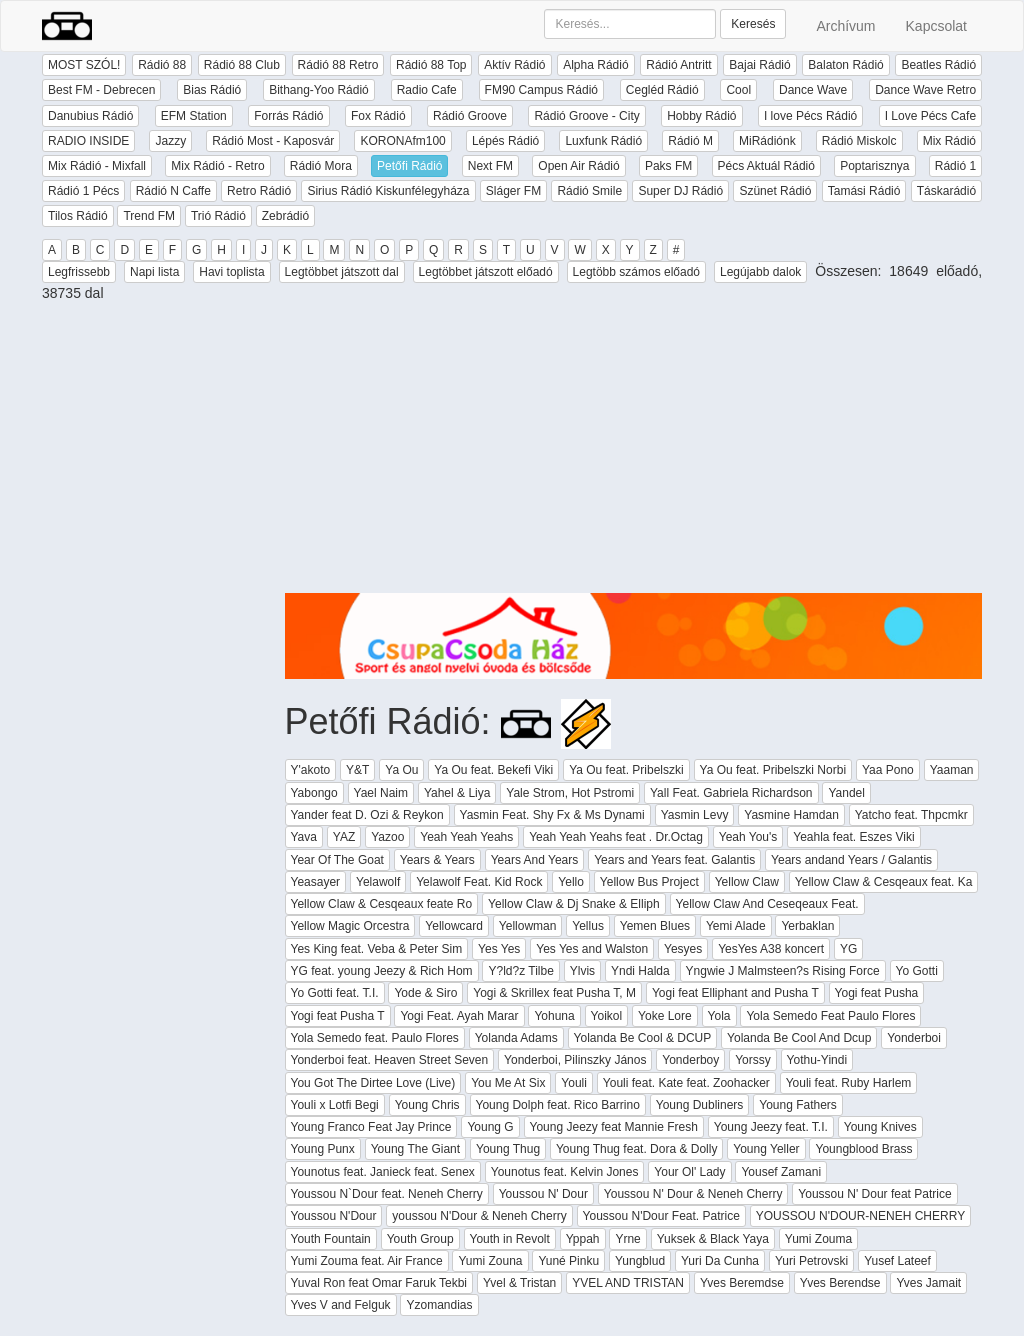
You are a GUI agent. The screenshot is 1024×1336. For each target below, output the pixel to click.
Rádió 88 (162, 65)
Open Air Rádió (578, 166)
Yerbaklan (807, 926)
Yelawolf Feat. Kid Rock (479, 882)
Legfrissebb (79, 272)
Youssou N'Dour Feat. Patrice (661, 1216)
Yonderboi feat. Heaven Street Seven (390, 1060)
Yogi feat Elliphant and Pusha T (735, 993)
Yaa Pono (888, 770)
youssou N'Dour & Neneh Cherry (479, 1216)
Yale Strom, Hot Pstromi (570, 793)
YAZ (344, 837)
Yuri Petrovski (811, 1261)
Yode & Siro (425, 993)
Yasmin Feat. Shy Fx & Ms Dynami (552, 815)
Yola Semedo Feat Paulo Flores (830, 1016)
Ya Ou (401, 770)
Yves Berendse (840, 1283)
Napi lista (154, 272)
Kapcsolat (936, 26)
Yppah (583, 1239)
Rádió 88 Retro (338, 65)
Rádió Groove (470, 116)
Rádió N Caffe (173, 191)
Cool (738, 90)
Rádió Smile (589, 191)
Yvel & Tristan (519, 1283)
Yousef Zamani (781, 1172)
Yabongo (314, 793)
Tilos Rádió (78, 216)
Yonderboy (690, 1060)
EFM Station (194, 116)
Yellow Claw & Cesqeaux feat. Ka (884, 882)
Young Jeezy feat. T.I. (771, 1127)
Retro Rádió (259, 191)
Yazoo (387, 837)
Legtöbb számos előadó (636, 272)
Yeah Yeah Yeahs (466, 837)
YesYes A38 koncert (771, 949)
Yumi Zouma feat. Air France (367, 1261)
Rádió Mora (321, 166)
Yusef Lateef (897, 1261)
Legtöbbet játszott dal (342, 272)
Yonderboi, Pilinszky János (575, 1060)
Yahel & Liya (457, 793)
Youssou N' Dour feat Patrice (874, 1194)
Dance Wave (813, 90)
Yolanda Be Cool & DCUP (643, 1038)
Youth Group (420, 1239)
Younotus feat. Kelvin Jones (565, 1172)
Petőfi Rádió (409, 166)
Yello (571, 882)
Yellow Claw (747, 882)
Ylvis (582, 971)
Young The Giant (415, 1149)
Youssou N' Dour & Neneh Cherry (693, 1194)
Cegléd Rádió (662, 90)
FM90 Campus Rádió (541, 90)
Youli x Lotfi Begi (335, 1105)
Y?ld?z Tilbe (520, 971)
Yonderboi (914, 1038)
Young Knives (880, 1127)
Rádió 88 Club (242, 65)
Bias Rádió (212, 90)
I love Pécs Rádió (810, 116)
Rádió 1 (955, 166)
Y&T (357, 770)
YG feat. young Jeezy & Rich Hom (382, 971)
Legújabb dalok (760, 272)
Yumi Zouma (818, 1239)
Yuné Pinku (568, 1261)
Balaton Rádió (845, 65)
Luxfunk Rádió (603, 141)
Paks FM (668, 166)
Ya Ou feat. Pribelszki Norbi (773, 770)
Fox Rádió (378, 116)
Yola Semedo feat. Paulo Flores (375, 1038)
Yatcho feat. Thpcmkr (911, 815)
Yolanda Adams (516, 1038)
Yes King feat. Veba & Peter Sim (377, 949)
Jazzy (170, 141)
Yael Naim (381, 793)
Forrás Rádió (288, 116)
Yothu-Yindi (817, 1060)
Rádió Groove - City (586, 116)
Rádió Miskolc (859, 141)
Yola (719, 1016)
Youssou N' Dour (543, 1194)
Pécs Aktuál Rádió (766, 166)
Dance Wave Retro (925, 90)
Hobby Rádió (701, 116)
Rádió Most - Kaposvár (273, 141)
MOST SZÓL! (84, 65)
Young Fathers (798, 1105)
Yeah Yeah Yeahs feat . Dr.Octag (616, 837)
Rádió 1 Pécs (83, 191)
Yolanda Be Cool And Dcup (799, 1038)
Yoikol (607, 1016)
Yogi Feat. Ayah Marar (459, 1016)
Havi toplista (231, 272)
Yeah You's (748, 837)
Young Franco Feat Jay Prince (371, 1127)
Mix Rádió (949, 141)
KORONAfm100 (402, 141)
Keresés (753, 24)
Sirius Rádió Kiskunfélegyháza (388, 191)
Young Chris (427, 1105)
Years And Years (535, 860)
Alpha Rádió (595, 65)
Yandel (846, 793)
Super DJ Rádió (680, 191)
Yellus (588, 926)
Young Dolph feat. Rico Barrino (558, 1105)
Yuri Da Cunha (720, 1261)
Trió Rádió (218, 216)
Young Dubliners (700, 1105)
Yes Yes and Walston (592, 949)
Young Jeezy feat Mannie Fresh (614, 1127)
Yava (304, 837)
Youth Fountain (331, 1239)
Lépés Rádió (505, 141)
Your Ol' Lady (689, 1172)
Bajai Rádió (759, 65)
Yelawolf (378, 882)
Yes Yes (499, 949)
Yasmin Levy (695, 815)
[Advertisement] (634, 453)
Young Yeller (766, 1149)
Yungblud (640, 1261)
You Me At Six (508, 1083)
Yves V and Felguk (341, 1305)
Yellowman (528, 926)
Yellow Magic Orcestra (350, 926)
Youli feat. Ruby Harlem (849, 1083)
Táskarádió (946, 191)
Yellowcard (454, 926)
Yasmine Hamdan (791, 815)
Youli (574, 1083)
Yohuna (554, 1016)
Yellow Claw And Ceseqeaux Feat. (767, 904)
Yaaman (952, 770)
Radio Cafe (427, 90)
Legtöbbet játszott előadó (486, 272)
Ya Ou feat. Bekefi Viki (493, 770)
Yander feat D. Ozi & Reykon (367, 815)
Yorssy (753, 1060)
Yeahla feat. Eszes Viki (853, 837)
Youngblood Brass (863, 1149)
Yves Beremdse (742, 1283)
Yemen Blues (655, 926)
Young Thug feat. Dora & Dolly (636, 1149)
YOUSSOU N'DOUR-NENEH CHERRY (860, 1216)
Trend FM (149, 216)
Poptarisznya (874, 166)
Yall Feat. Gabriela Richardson (731, 793)
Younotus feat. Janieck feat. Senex (383, 1172)
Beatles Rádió (938, 65)
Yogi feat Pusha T (338, 1016)
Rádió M (690, 141)
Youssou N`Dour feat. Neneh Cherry (387, 1194)
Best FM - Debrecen (101, 90)
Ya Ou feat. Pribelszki (626, 770)
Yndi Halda (640, 971)
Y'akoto (311, 770)
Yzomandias (439, 1305)
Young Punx (323, 1149)
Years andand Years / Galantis (851, 860)
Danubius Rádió (90, 116)
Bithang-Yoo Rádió (319, 90)
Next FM (490, 166)
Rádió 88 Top (431, 65)
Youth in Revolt (510, 1239)
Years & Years (437, 860)
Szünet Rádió (775, 191)
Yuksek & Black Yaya (713, 1239)
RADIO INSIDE (88, 141)
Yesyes (683, 949)
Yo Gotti (917, 971)
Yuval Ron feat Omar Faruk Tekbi (379, 1283)
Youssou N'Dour (334, 1216)
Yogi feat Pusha (877, 993)
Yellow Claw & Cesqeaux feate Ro (382, 904)
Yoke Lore (665, 1016)
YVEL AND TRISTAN (628, 1283)
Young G (490, 1127)
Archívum (845, 26)
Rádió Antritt (678, 65)
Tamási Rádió (864, 191)
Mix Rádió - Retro (217, 166)
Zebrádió (285, 216)
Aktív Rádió (514, 65)
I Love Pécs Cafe (930, 116)
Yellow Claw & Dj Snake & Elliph (574, 904)
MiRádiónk (767, 141)
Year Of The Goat (337, 860)
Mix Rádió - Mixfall (97, 166)
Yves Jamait (928, 1283)
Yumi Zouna (490, 1261)
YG (848, 949)
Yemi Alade (736, 926)
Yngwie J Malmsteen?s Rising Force (783, 971)
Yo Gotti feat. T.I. (335, 993)
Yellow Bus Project (649, 882)
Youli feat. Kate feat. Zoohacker (686, 1083)
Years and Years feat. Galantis (674, 860)
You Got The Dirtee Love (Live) (373, 1083)
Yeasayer (316, 882)
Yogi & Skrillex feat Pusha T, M (554, 993)
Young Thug (508, 1149)
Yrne (627, 1239)
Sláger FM (513, 191)
